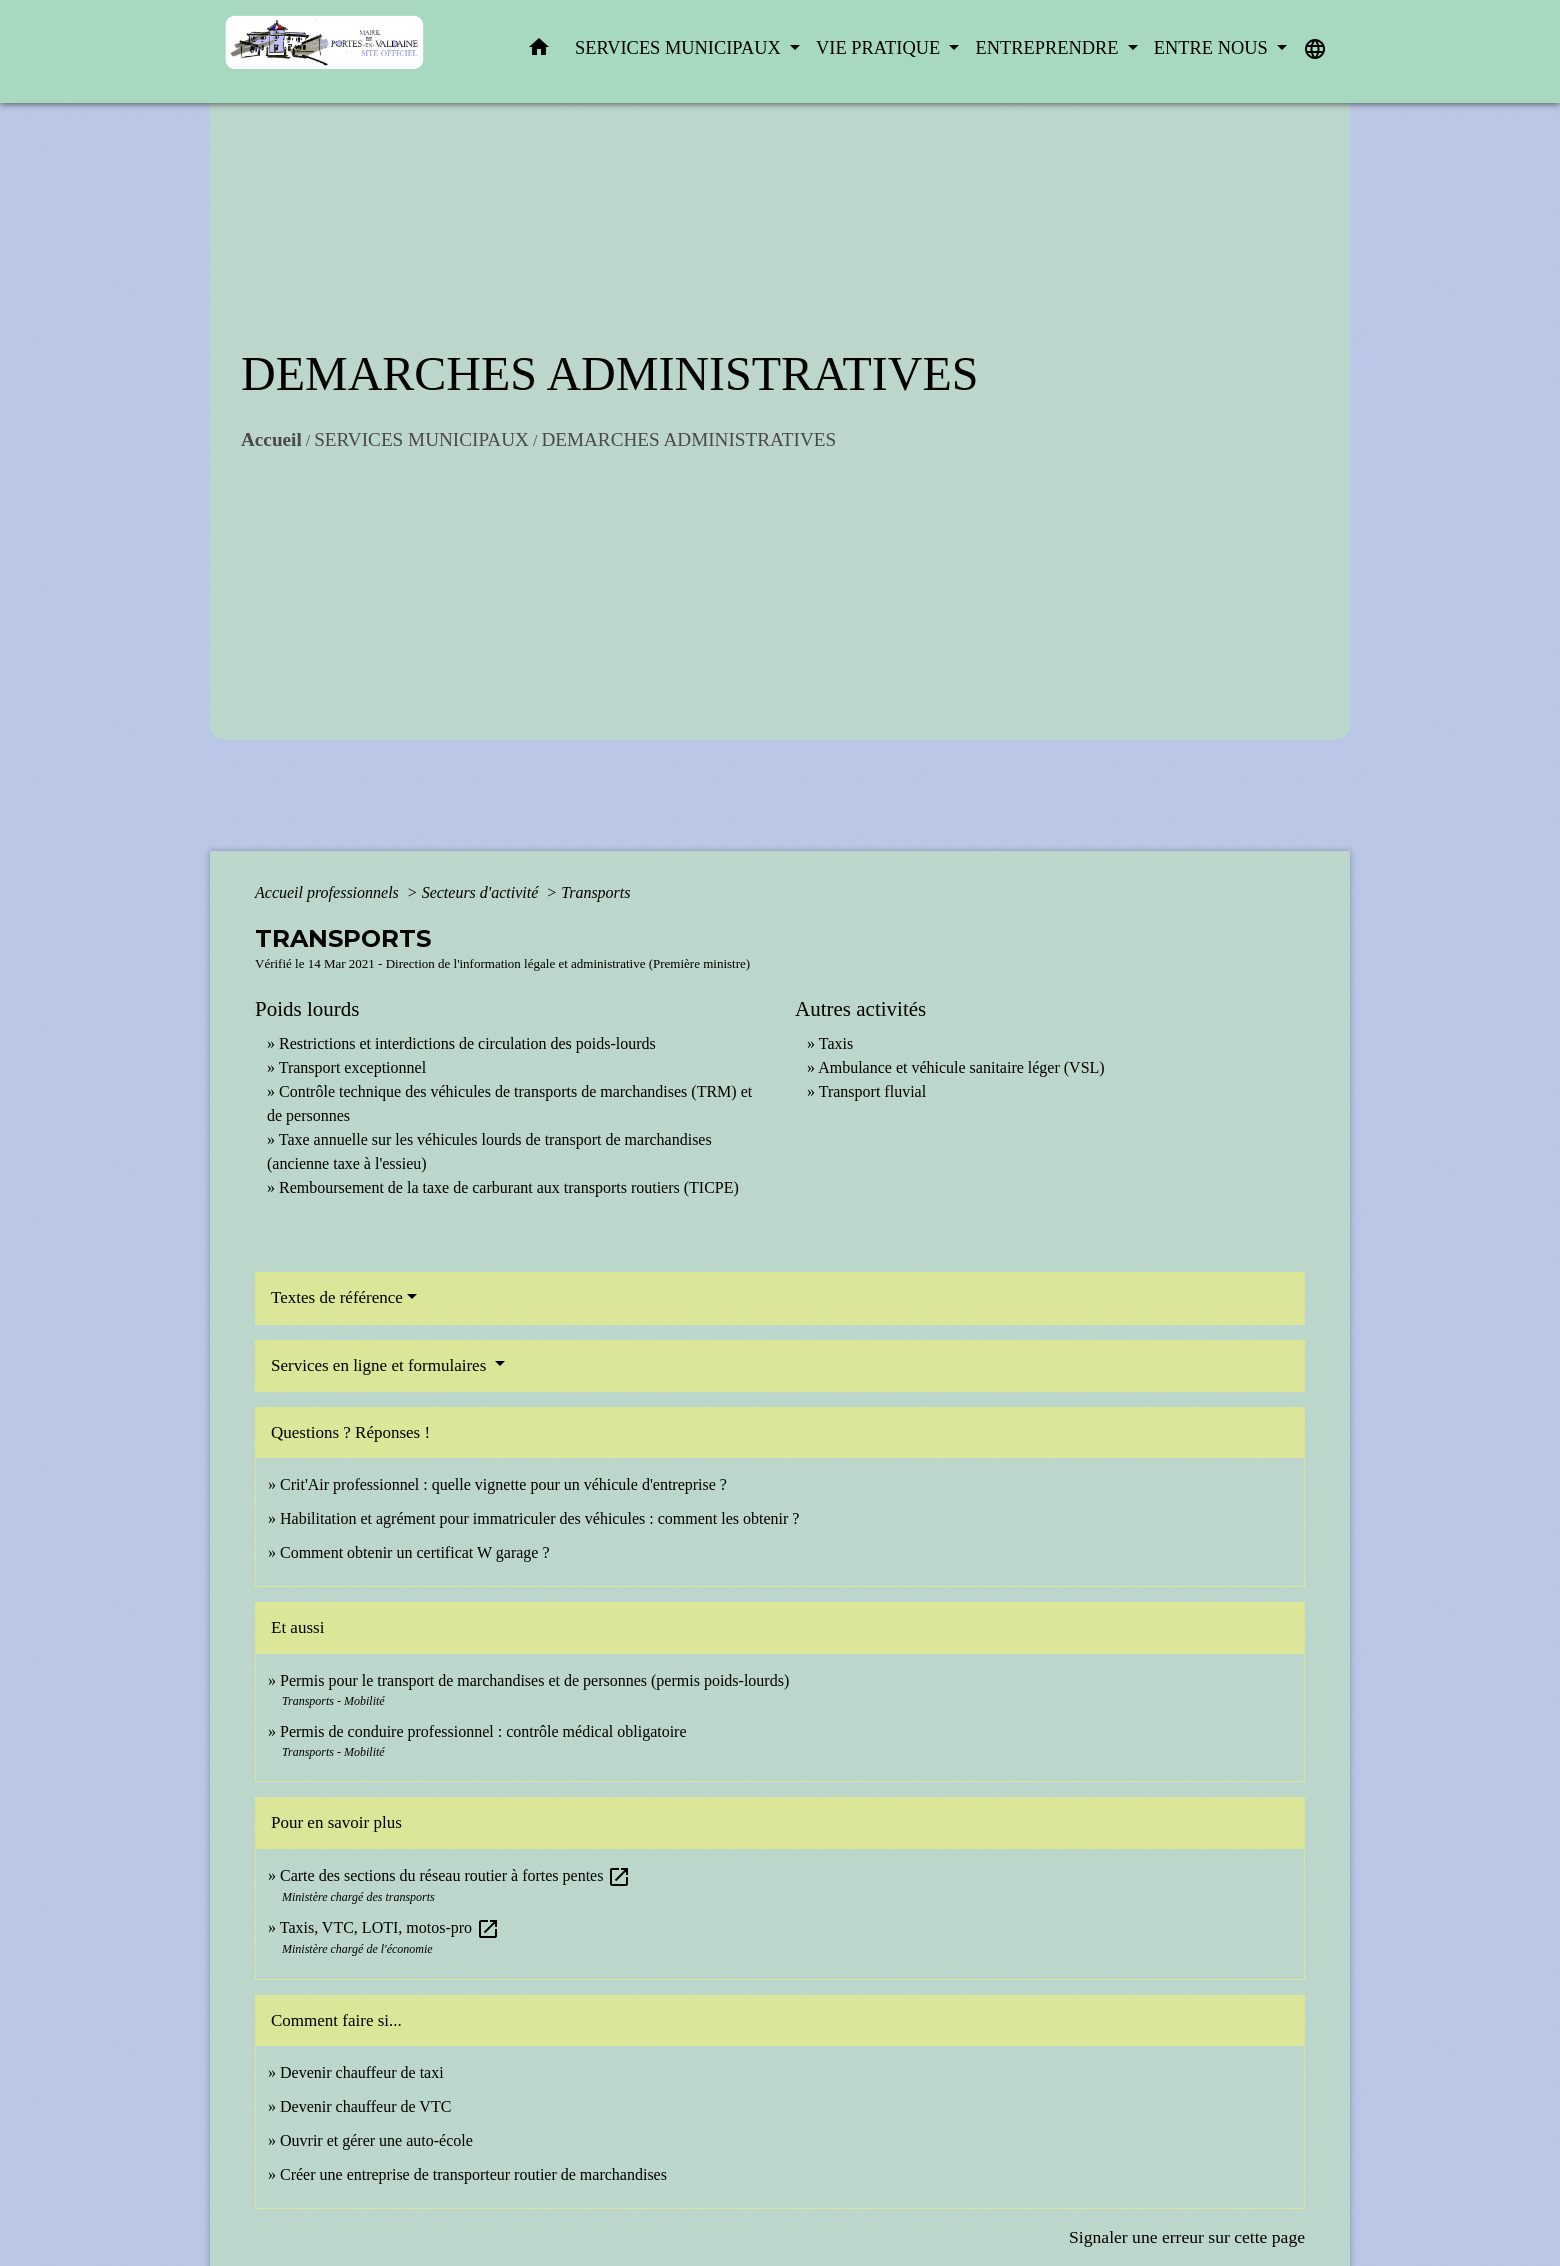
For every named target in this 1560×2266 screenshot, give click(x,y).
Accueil (271, 439)
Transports (595, 892)
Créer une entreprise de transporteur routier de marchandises (473, 2174)
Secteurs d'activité (482, 892)
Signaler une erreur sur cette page (1187, 2237)
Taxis (836, 1043)
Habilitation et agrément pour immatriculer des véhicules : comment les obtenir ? (539, 1518)
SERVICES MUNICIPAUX (421, 439)
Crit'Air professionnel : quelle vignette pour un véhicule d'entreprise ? (503, 1484)
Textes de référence (337, 1297)
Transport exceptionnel (352, 1067)
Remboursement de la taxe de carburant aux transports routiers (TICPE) (509, 1187)
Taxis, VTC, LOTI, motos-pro (390, 1927)
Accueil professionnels (329, 892)
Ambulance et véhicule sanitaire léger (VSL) (961, 1067)
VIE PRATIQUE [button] (880, 48)
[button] (539, 51)
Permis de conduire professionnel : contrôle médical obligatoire (483, 1731)
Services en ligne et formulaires (381, 1365)
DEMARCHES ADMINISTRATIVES (688, 439)
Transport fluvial (872, 1091)
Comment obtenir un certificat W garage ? (415, 1552)
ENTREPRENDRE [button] (1049, 48)
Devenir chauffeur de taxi (362, 2072)
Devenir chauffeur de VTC (365, 2106)
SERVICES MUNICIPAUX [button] (680, 48)
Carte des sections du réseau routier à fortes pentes (455, 1875)
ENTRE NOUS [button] (1213, 48)
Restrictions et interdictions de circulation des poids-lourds (467, 1043)
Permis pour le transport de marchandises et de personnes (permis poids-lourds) (534, 1680)
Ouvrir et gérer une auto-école (376, 2140)
